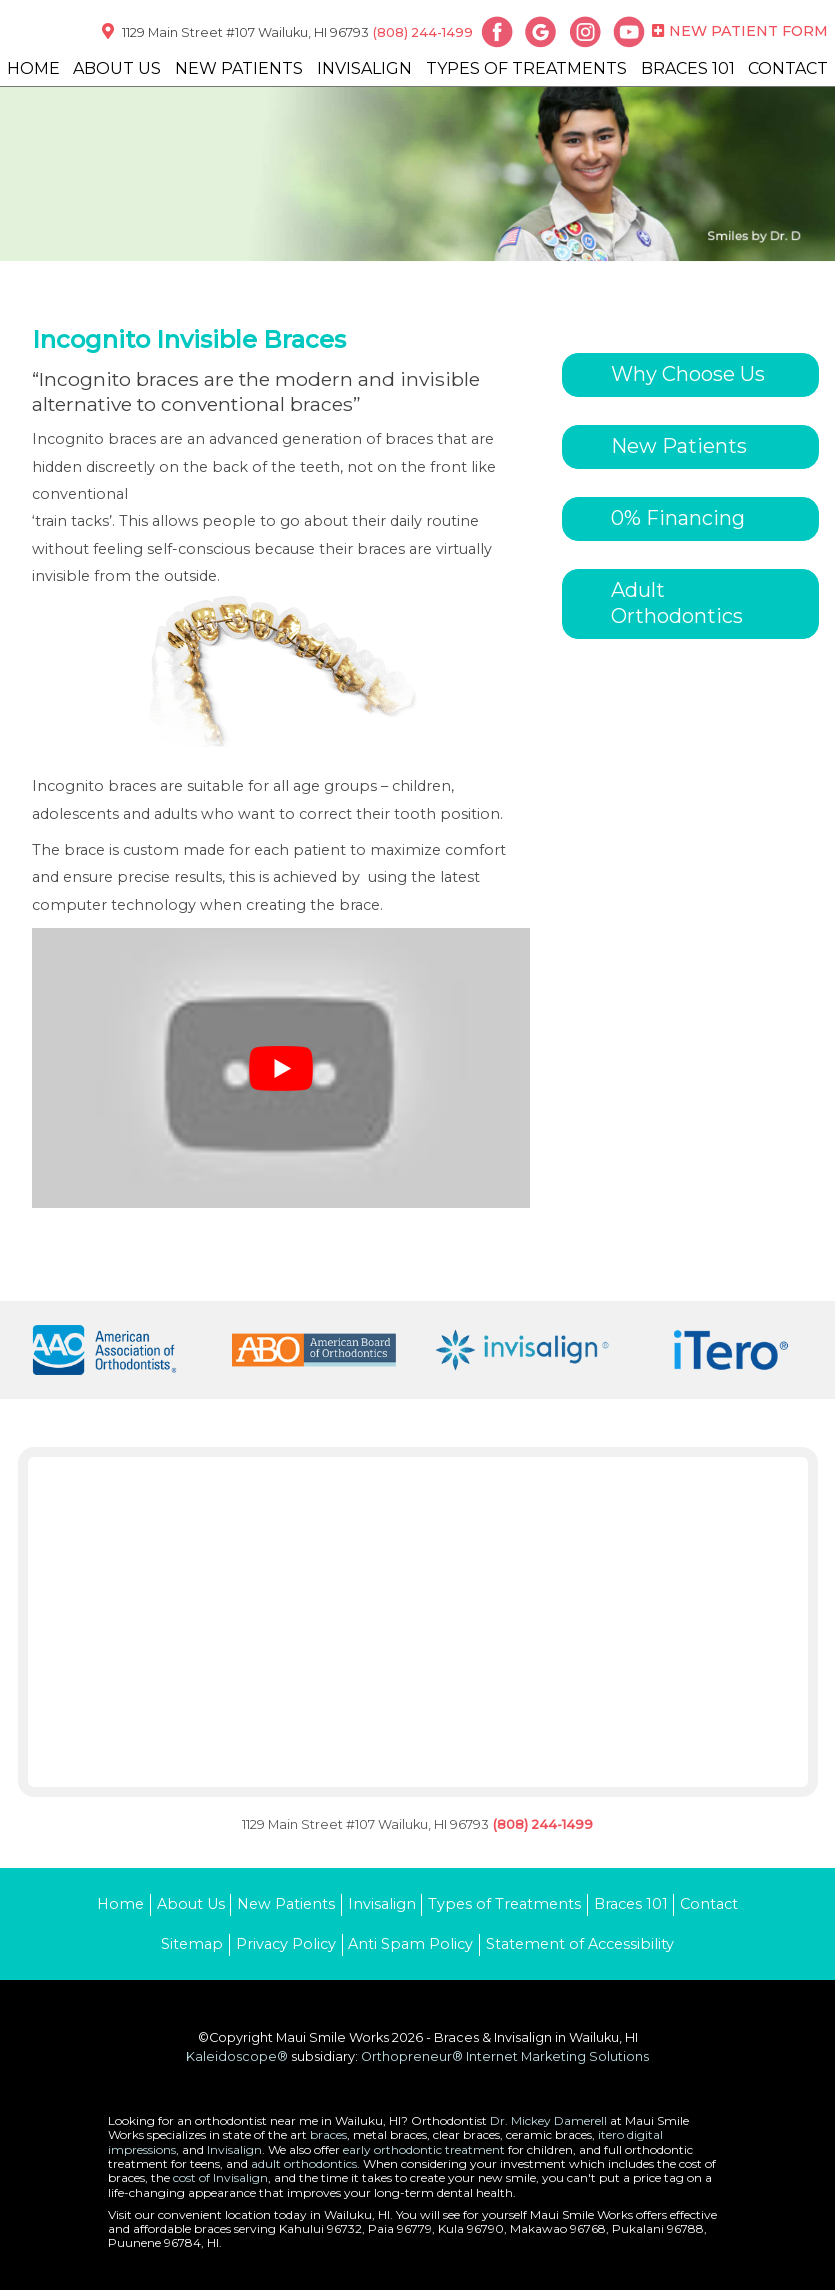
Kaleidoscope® (237, 2056)
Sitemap (192, 1944)
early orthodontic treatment (424, 2149)
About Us (117, 68)
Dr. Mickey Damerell (548, 2120)
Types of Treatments (526, 68)
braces (328, 2134)
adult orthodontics (304, 2163)
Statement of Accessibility (580, 1944)
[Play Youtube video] (281, 1068)
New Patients (239, 68)
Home (33, 68)
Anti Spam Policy (410, 1944)
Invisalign (364, 68)
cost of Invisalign (220, 2177)
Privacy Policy (286, 1944)
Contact (788, 68)
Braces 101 (688, 68)
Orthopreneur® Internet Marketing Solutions (505, 2056)
